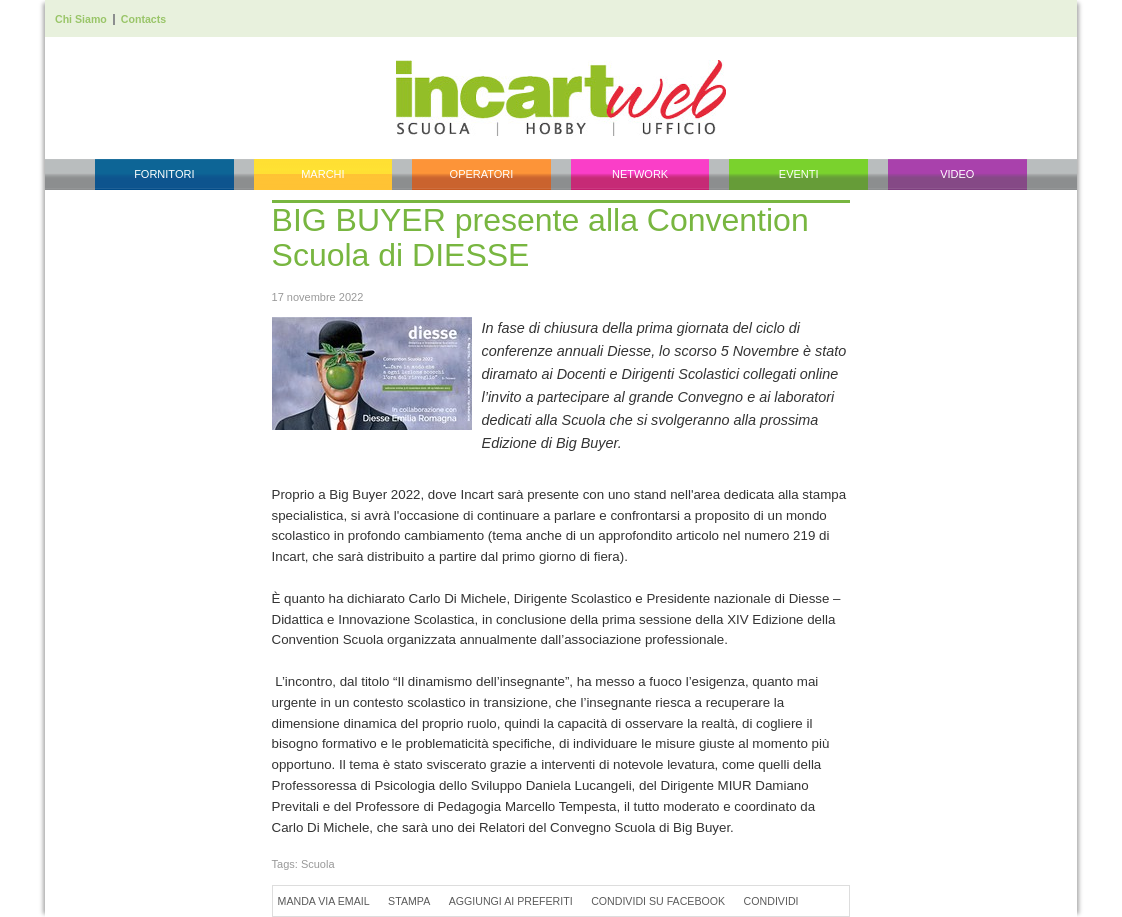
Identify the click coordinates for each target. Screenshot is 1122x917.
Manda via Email (324, 901)
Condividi (771, 901)
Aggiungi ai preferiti (511, 901)
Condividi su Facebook (658, 901)
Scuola (318, 864)
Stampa (409, 901)
